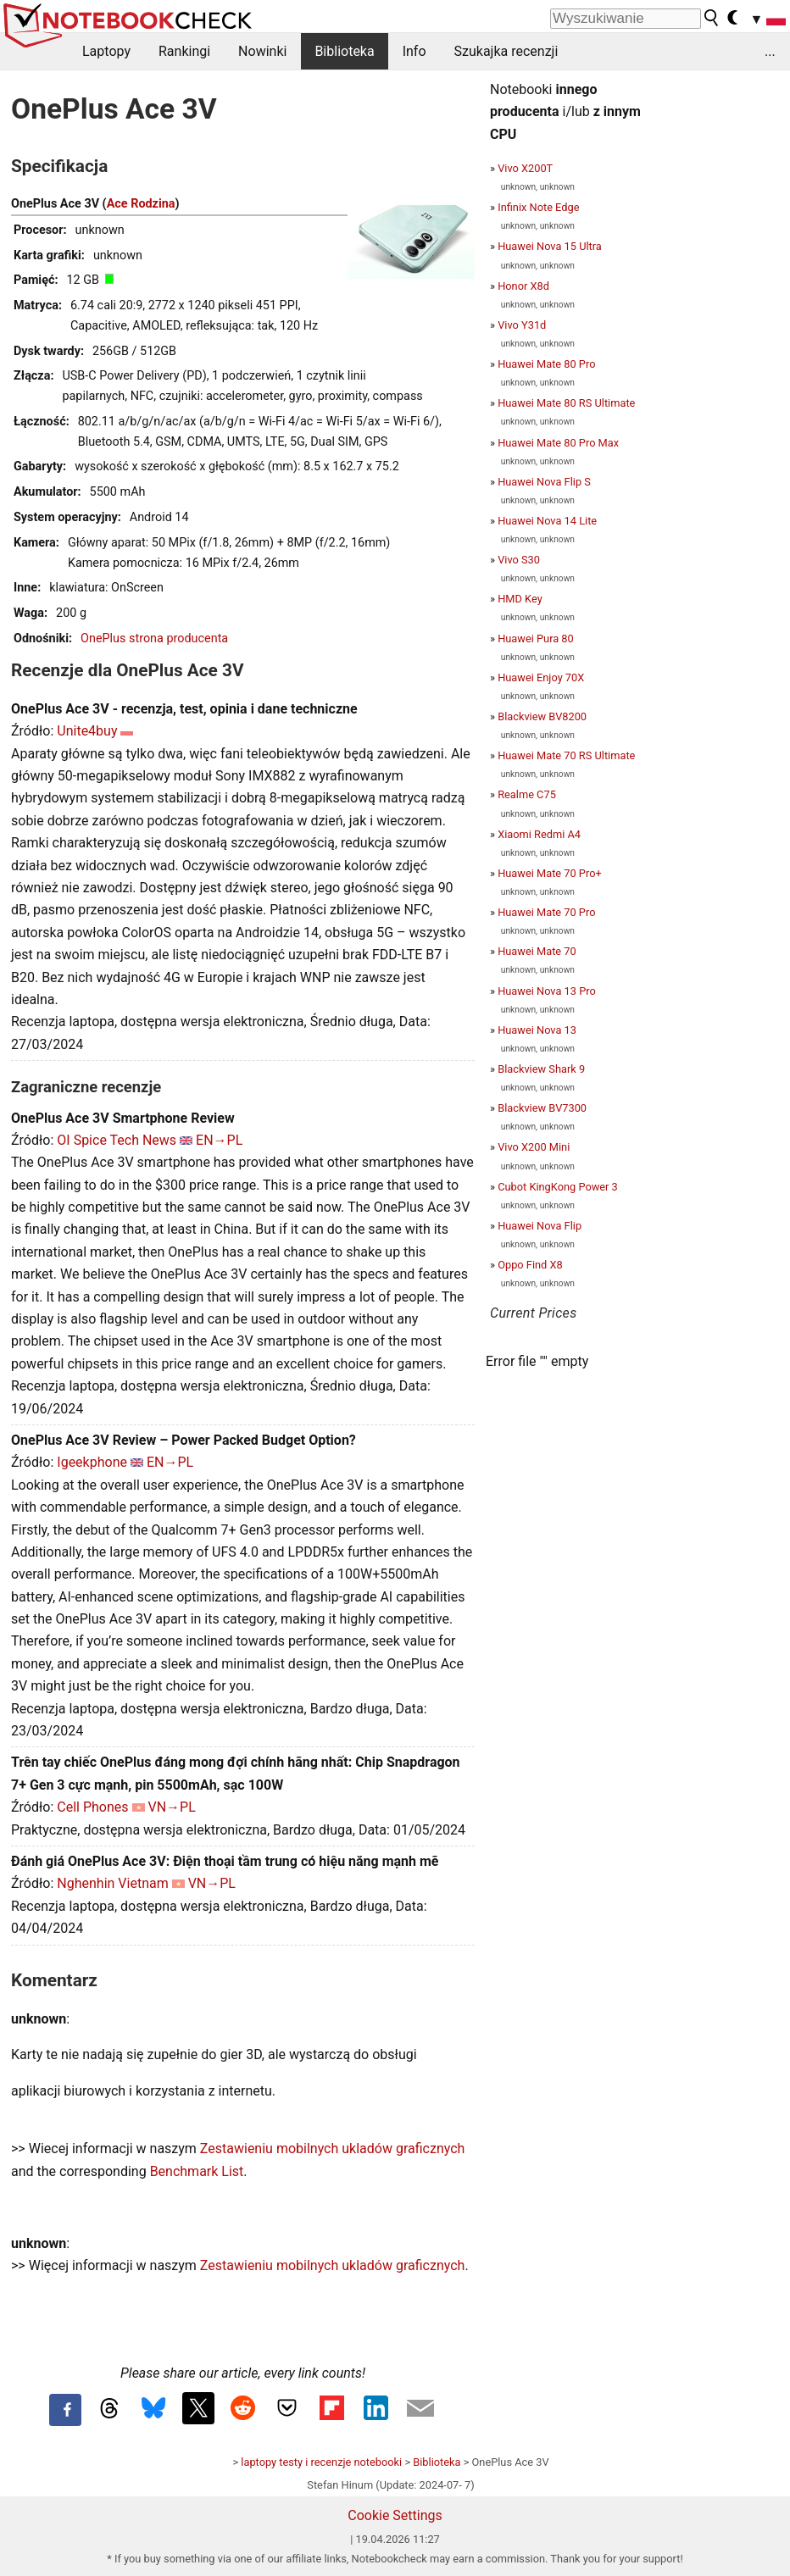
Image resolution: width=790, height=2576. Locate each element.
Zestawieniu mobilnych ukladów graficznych (332, 2148)
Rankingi (184, 51)
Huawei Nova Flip (539, 1225)
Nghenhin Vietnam (112, 1883)
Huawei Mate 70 (537, 951)
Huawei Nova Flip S (544, 481)
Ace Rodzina (141, 204)
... (770, 51)
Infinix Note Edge (538, 207)
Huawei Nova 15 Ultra (550, 246)
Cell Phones (92, 1807)
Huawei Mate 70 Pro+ (550, 873)
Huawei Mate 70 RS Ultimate (566, 755)
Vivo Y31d (522, 325)
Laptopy (106, 51)
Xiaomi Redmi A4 (539, 834)
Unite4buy (87, 731)
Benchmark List (197, 2171)
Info (414, 51)
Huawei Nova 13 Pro (547, 991)
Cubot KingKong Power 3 (558, 1186)
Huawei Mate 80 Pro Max (558, 442)
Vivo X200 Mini (534, 1147)
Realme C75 (527, 794)
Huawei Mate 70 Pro (546, 912)
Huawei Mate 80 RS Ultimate (566, 403)
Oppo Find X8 (530, 1264)
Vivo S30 (519, 559)
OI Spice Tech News (116, 1140)
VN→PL (172, 1807)
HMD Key (520, 598)
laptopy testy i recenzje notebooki (321, 2462)
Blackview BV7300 (542, 1108)
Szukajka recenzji (506, 51)
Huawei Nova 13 (537, 1030)
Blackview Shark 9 (541, 1069)
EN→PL (219, 1140)
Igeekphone (92, 1462)
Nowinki (262, 51)
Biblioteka (344, 51)
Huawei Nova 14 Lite (547, 520)
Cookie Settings (395, 2515)
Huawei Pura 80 (536, 638)
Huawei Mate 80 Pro (546, 364)
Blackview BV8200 (542, 716)
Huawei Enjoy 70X (541, 677)
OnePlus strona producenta (154, 638)
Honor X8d (523, 286)
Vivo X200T (525, 168)
